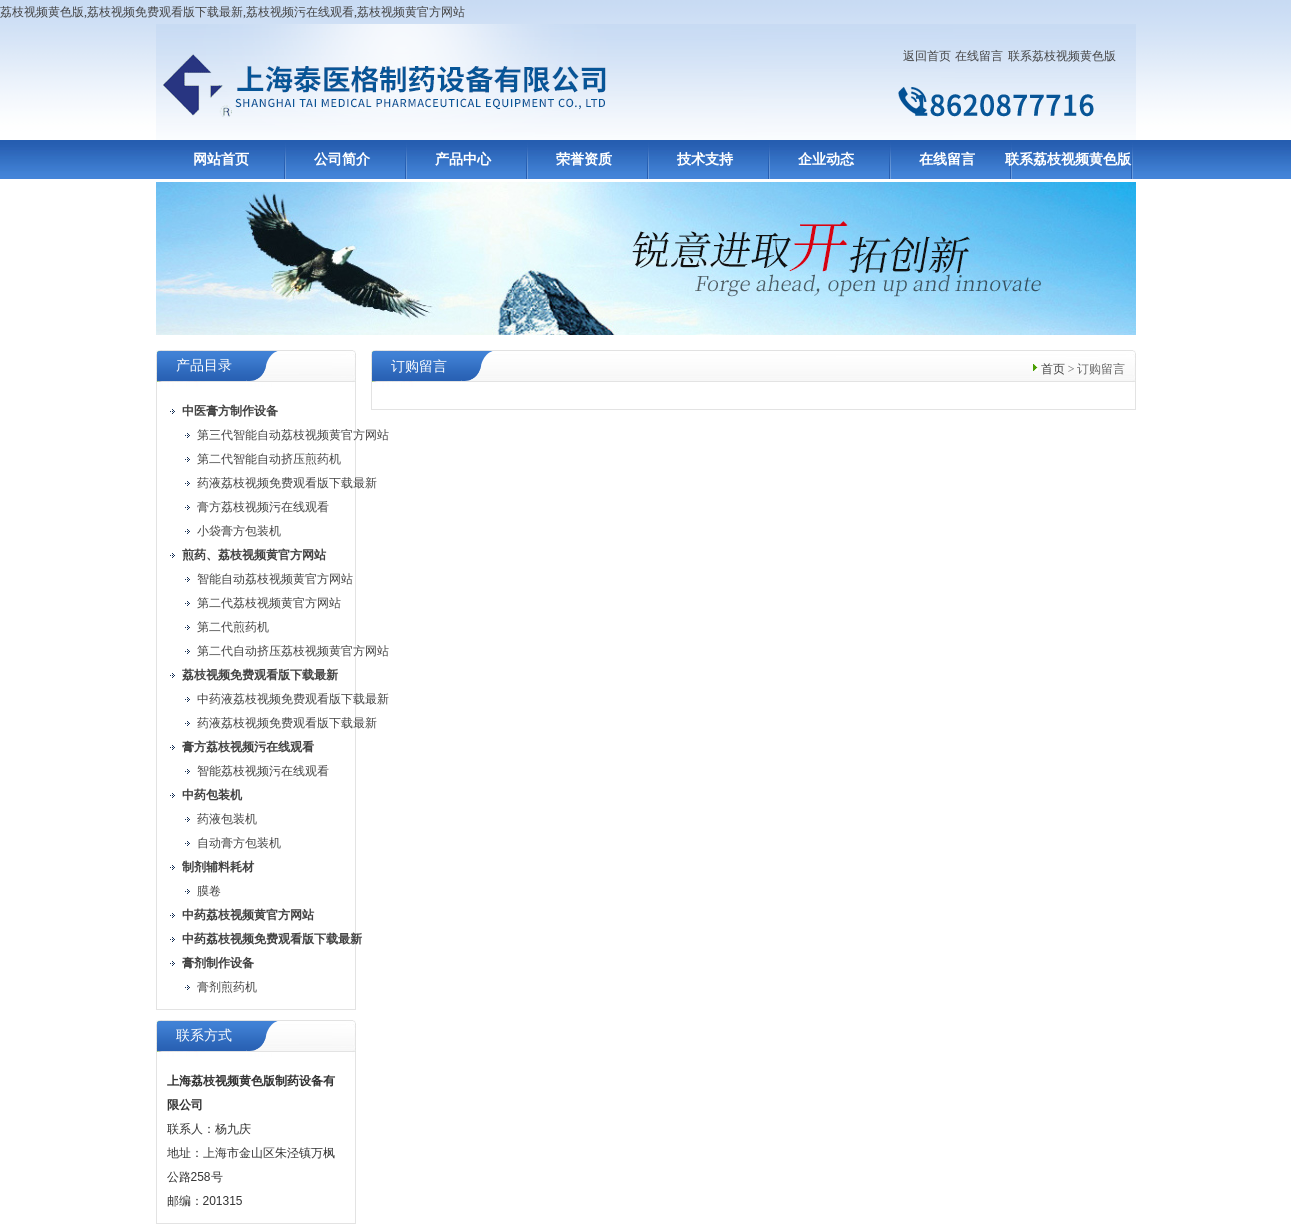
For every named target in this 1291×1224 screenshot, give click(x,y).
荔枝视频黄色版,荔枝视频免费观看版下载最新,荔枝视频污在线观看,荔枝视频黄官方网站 (232, 12)
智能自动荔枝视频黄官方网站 (275, 579)
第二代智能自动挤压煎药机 (269, 459)
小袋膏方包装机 (239, 531)
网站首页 (221, 159)
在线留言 (979, 56)
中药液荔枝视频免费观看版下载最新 (293, 699)
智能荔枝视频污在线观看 (263, 771)
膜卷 (209, 891)
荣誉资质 (584, 159)
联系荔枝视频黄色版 (1062, 56)
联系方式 (204, 1035)
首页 (1053, 369)
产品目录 (204, 365)
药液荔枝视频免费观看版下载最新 (287, 483)
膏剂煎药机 (227, 987)
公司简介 (342, 159)
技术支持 (705, 159)
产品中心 (463, 159)
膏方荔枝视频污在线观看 (263, 507)
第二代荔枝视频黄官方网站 (269, 603)
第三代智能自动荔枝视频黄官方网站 (293, 435)
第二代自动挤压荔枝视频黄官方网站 (293, 651)
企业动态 (826, 159)
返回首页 (927, 56)
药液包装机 (227, 819)
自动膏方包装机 (239, 843)
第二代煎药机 (233, 627)
